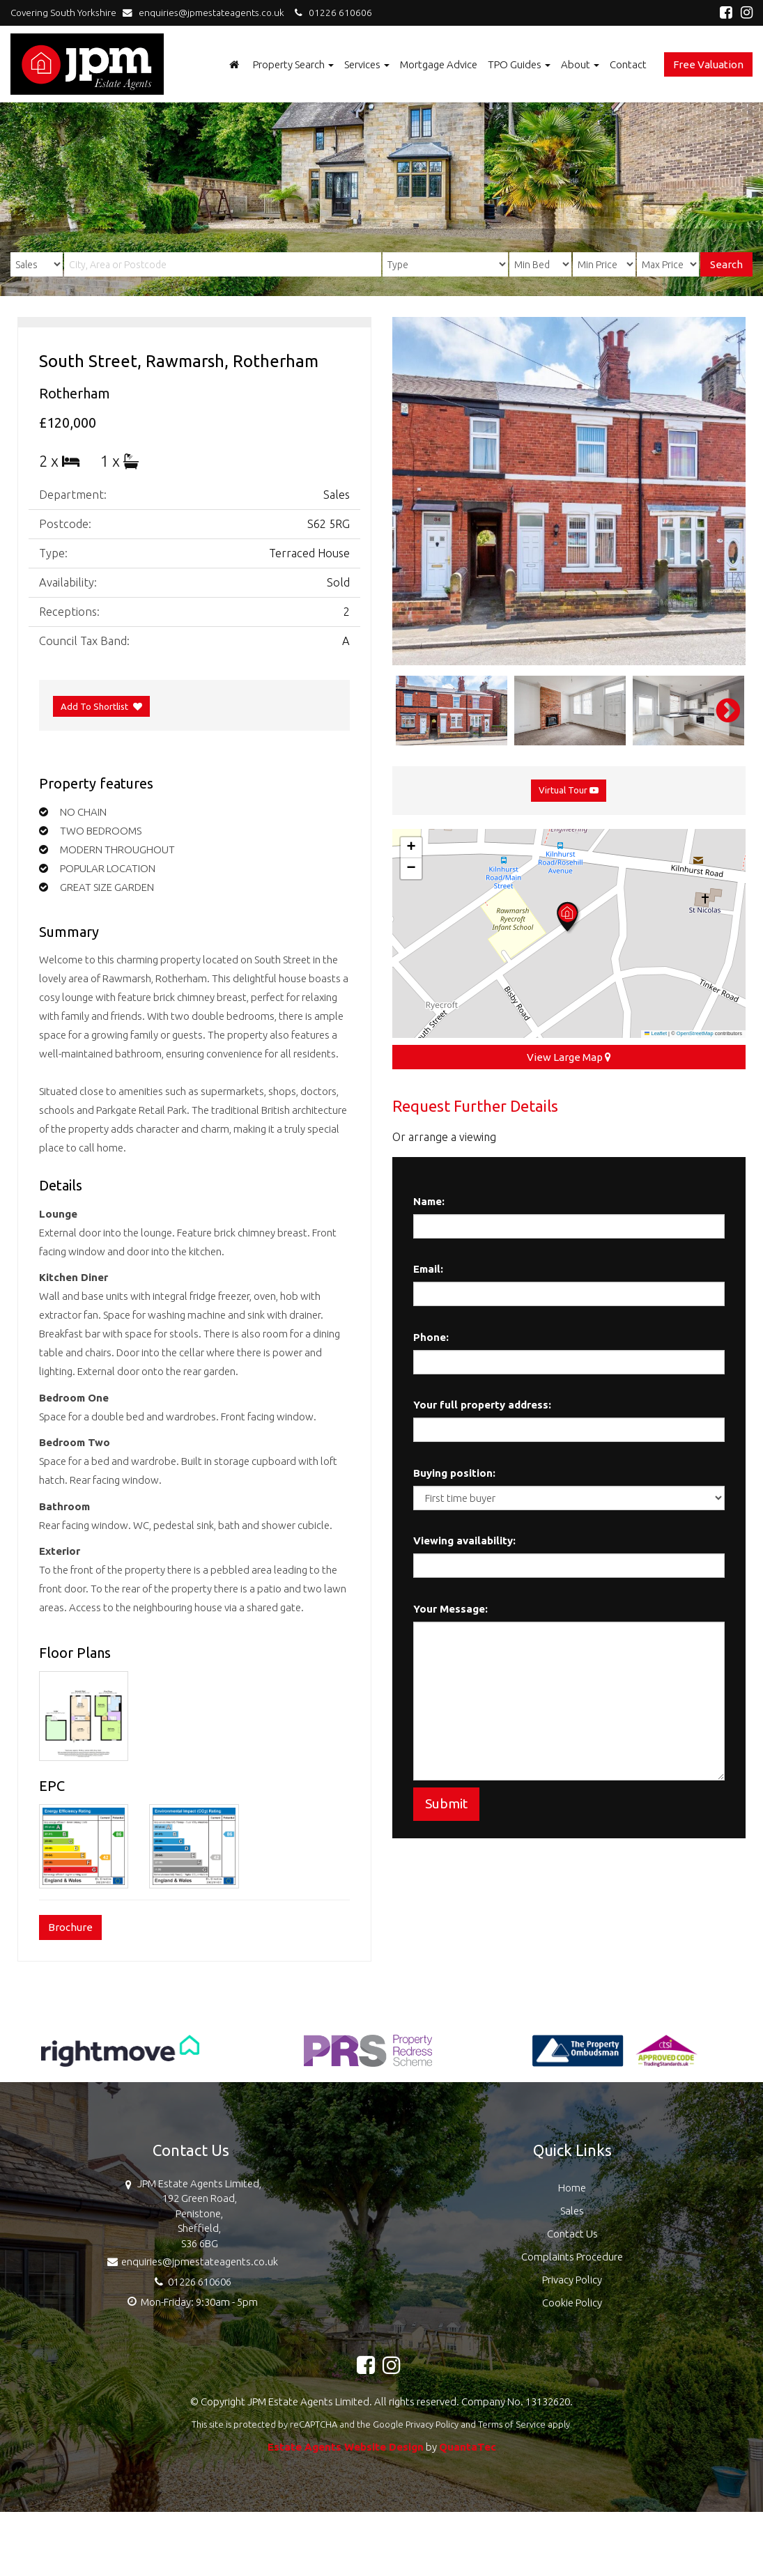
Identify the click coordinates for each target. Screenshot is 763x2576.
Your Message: (450, 1609)
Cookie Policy (572, 2303)
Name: (429, 1201)
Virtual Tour (569, 790)
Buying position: (454, 1473)
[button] (569, 917)
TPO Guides (519, 64)
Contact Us (572, 2234)
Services (367, 64)
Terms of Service (512, 2424)
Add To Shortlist (94, 706)
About (580, 64)
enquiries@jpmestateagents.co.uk (207, 12)
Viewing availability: (464, 1540)
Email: (428, 1269)
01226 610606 (331, 12)
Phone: (431, 1337)
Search (726, 264)
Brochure (70, 1927)
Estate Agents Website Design (346, 2447)
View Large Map (569, 1057)
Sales (572, 2211)
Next (721, 710)
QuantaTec (467, 2447)
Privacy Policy (572, 2280)
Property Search (293, 64)
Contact (628, 64)
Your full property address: (482, 1405)
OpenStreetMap (695, 1033)
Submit (446, 1803)
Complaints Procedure (572, 2257)
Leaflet (656, 1033)
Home (572, 2188)
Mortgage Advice (438, 64)
